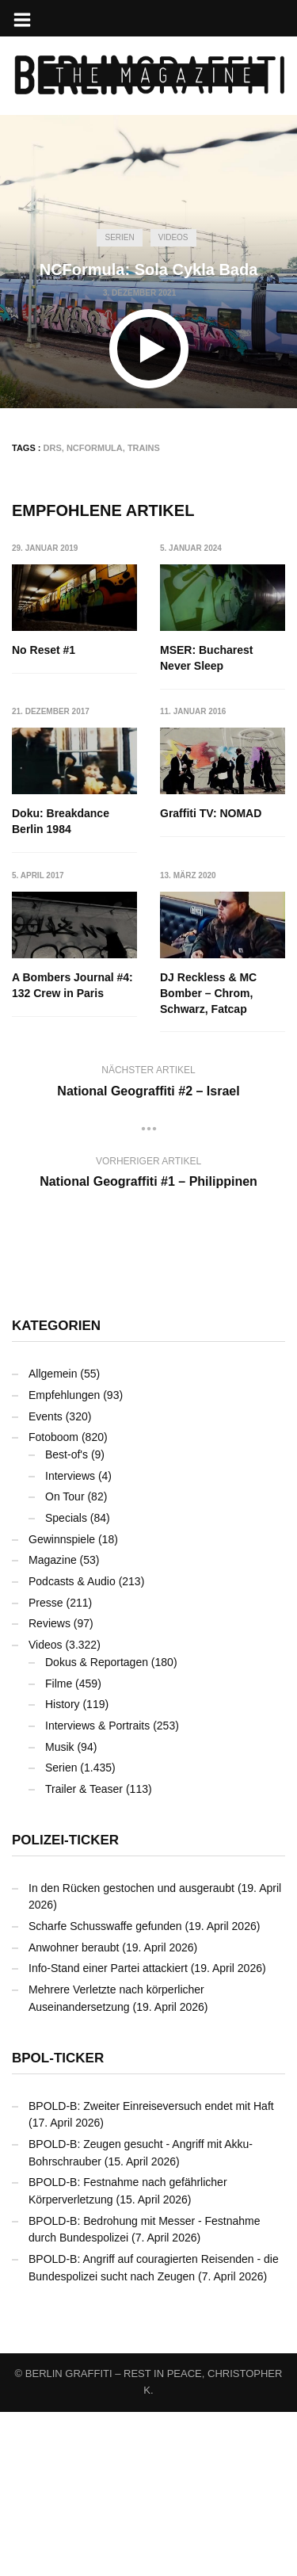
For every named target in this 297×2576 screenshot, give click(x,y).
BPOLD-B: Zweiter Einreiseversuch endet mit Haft (151, 2269)
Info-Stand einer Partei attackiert (108, 2132)
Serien (119, 237)
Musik (59, 1910)
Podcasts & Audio (72, 1745)
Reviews (49, 1787)
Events (46, 1579)
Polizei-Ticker (65, 2003)
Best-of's (66, 1618)
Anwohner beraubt (74, 2110)
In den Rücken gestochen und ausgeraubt (131, 2051)
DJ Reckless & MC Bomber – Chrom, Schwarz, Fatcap (60, 1157)
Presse (46, 1766)
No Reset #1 (43, 650)
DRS (53, 448)
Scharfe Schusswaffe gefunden (105, 2090)
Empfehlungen (64, 1559)
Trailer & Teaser (84, 1953)
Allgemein (53, 1537)
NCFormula (95, 448)
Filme (58, 1846)
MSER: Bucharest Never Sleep (207, 658)
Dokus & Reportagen (96, 1825)
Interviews (70, 1639)
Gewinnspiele (62, 1702)
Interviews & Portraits (97, 1889)
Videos (173, 237)
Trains (144, 448)
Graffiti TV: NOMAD (62, 978)
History (62, 1868)
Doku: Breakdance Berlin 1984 (60, 822)
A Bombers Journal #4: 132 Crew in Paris (221, 986)
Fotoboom (53, 1601)
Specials (66, 1682)
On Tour (65, 1660)
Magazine (53, 1724)
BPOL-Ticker (58, 2221)
